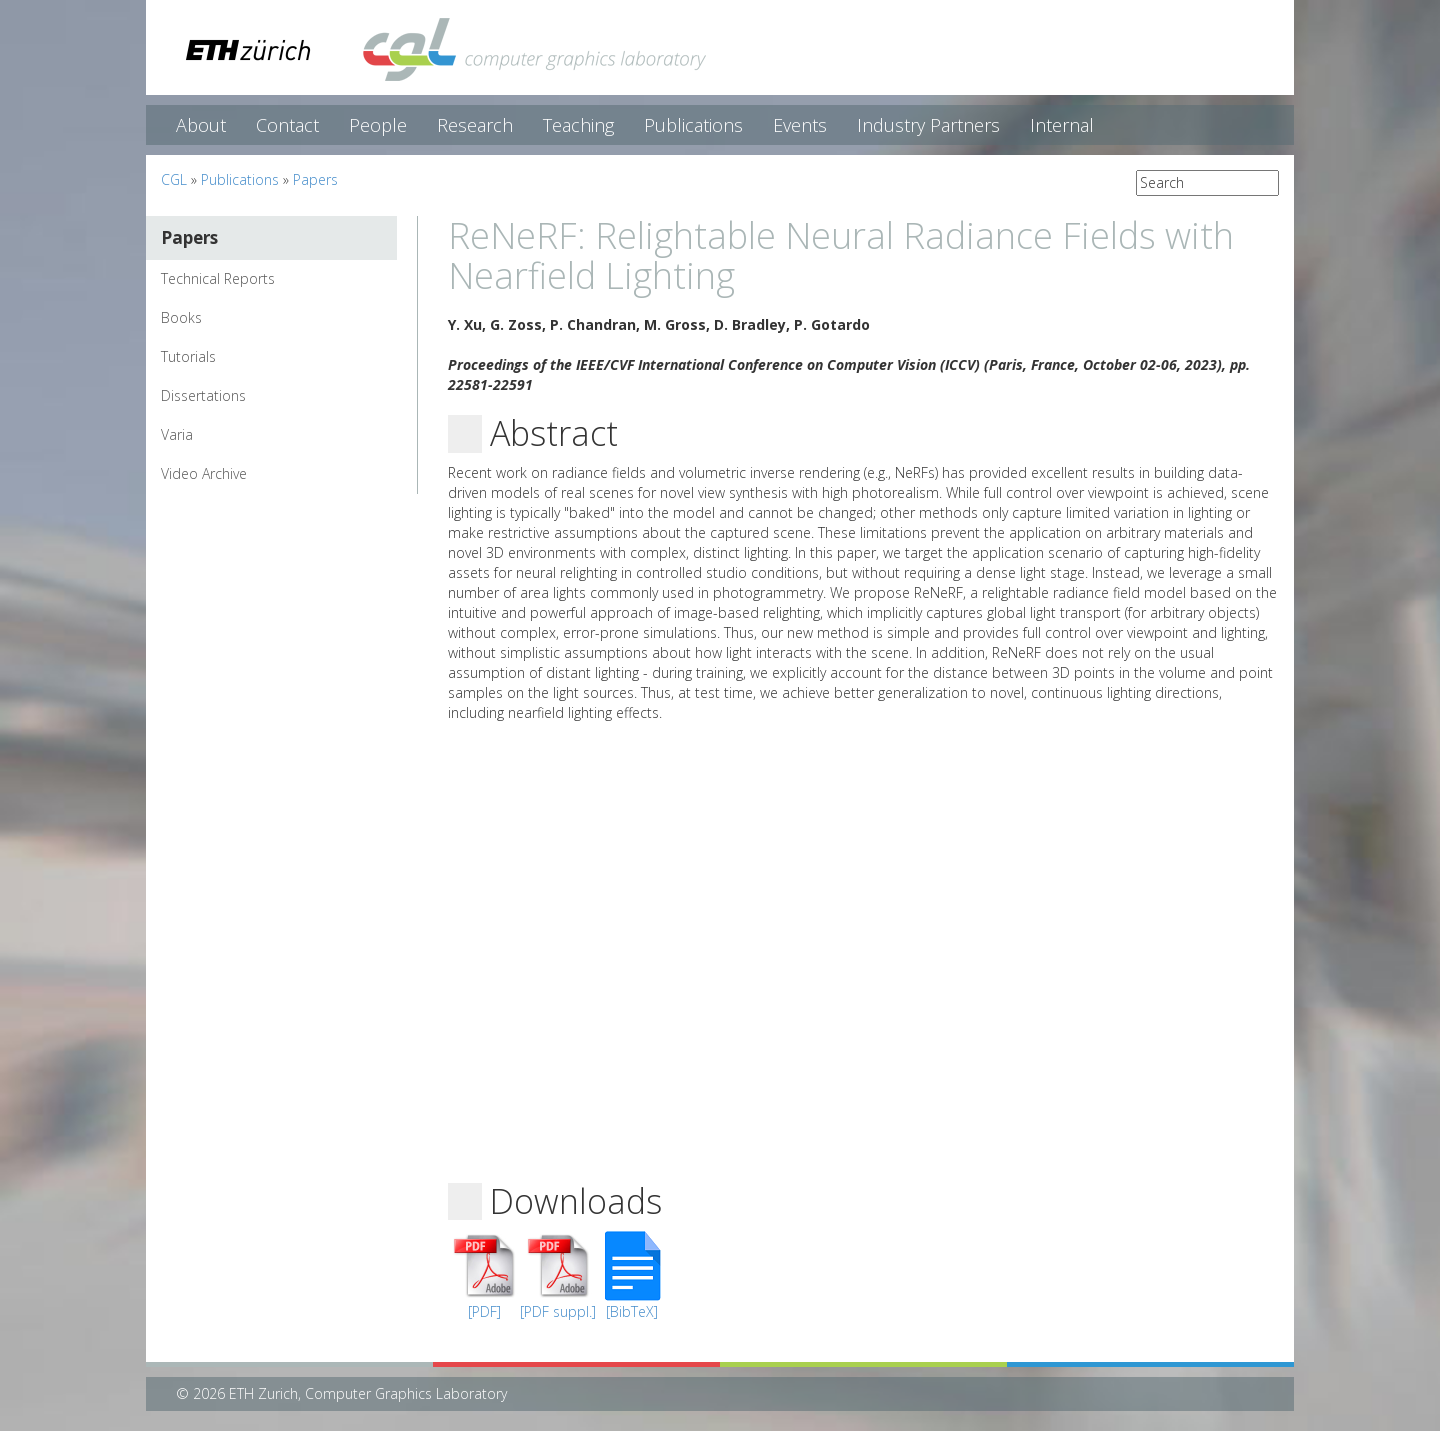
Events (800, 125)
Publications (693, 125)
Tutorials (188, 356)
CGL (174, 179)
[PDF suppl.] (558, 1311)
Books (181, 317)
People (378, 125)
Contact (287, 125)
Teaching (578, 125)
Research (475, 125)
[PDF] (484, 1311)
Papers (315, 179)
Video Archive (204, 473)
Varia (177, 434)
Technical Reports (218, 278)
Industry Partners (928, 125)
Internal (1062, 125)
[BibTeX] (632, 1311)
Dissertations (203, 395)
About (201, 125)
